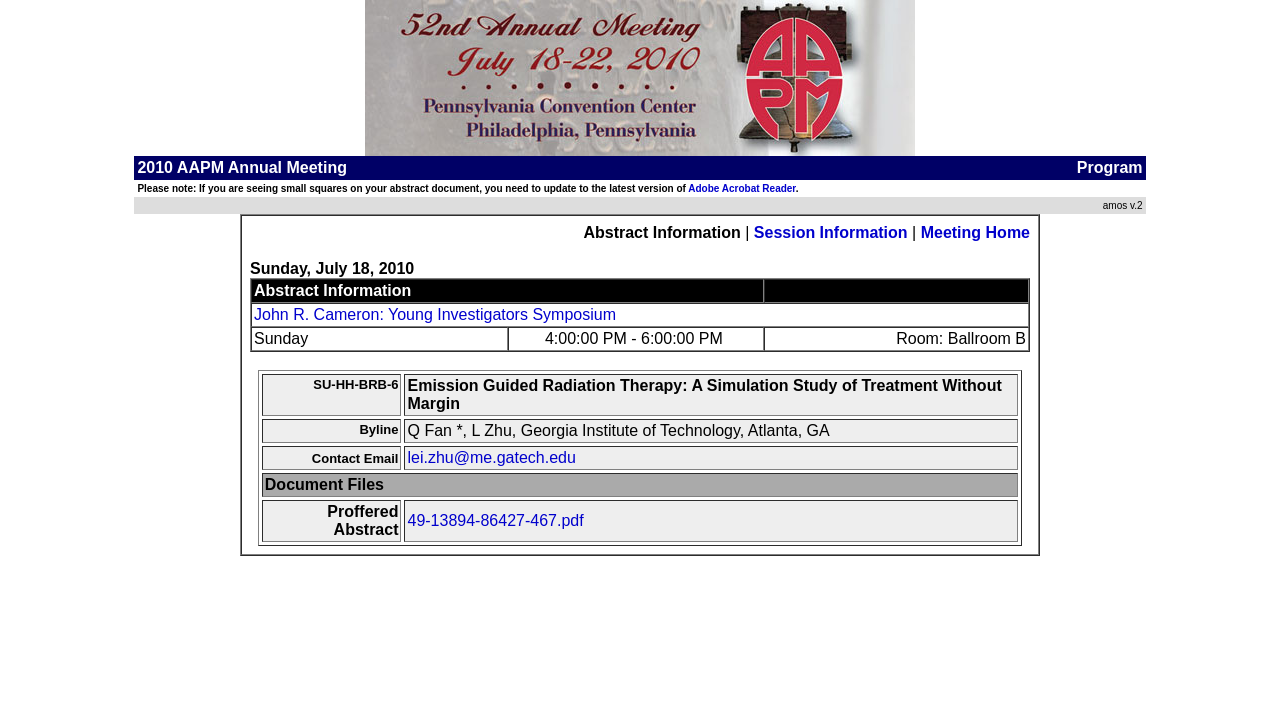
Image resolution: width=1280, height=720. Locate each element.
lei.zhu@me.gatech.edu (491, 457)
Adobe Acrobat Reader (741, 188)
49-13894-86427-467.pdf (495, 520)
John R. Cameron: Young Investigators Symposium (435, 314)
